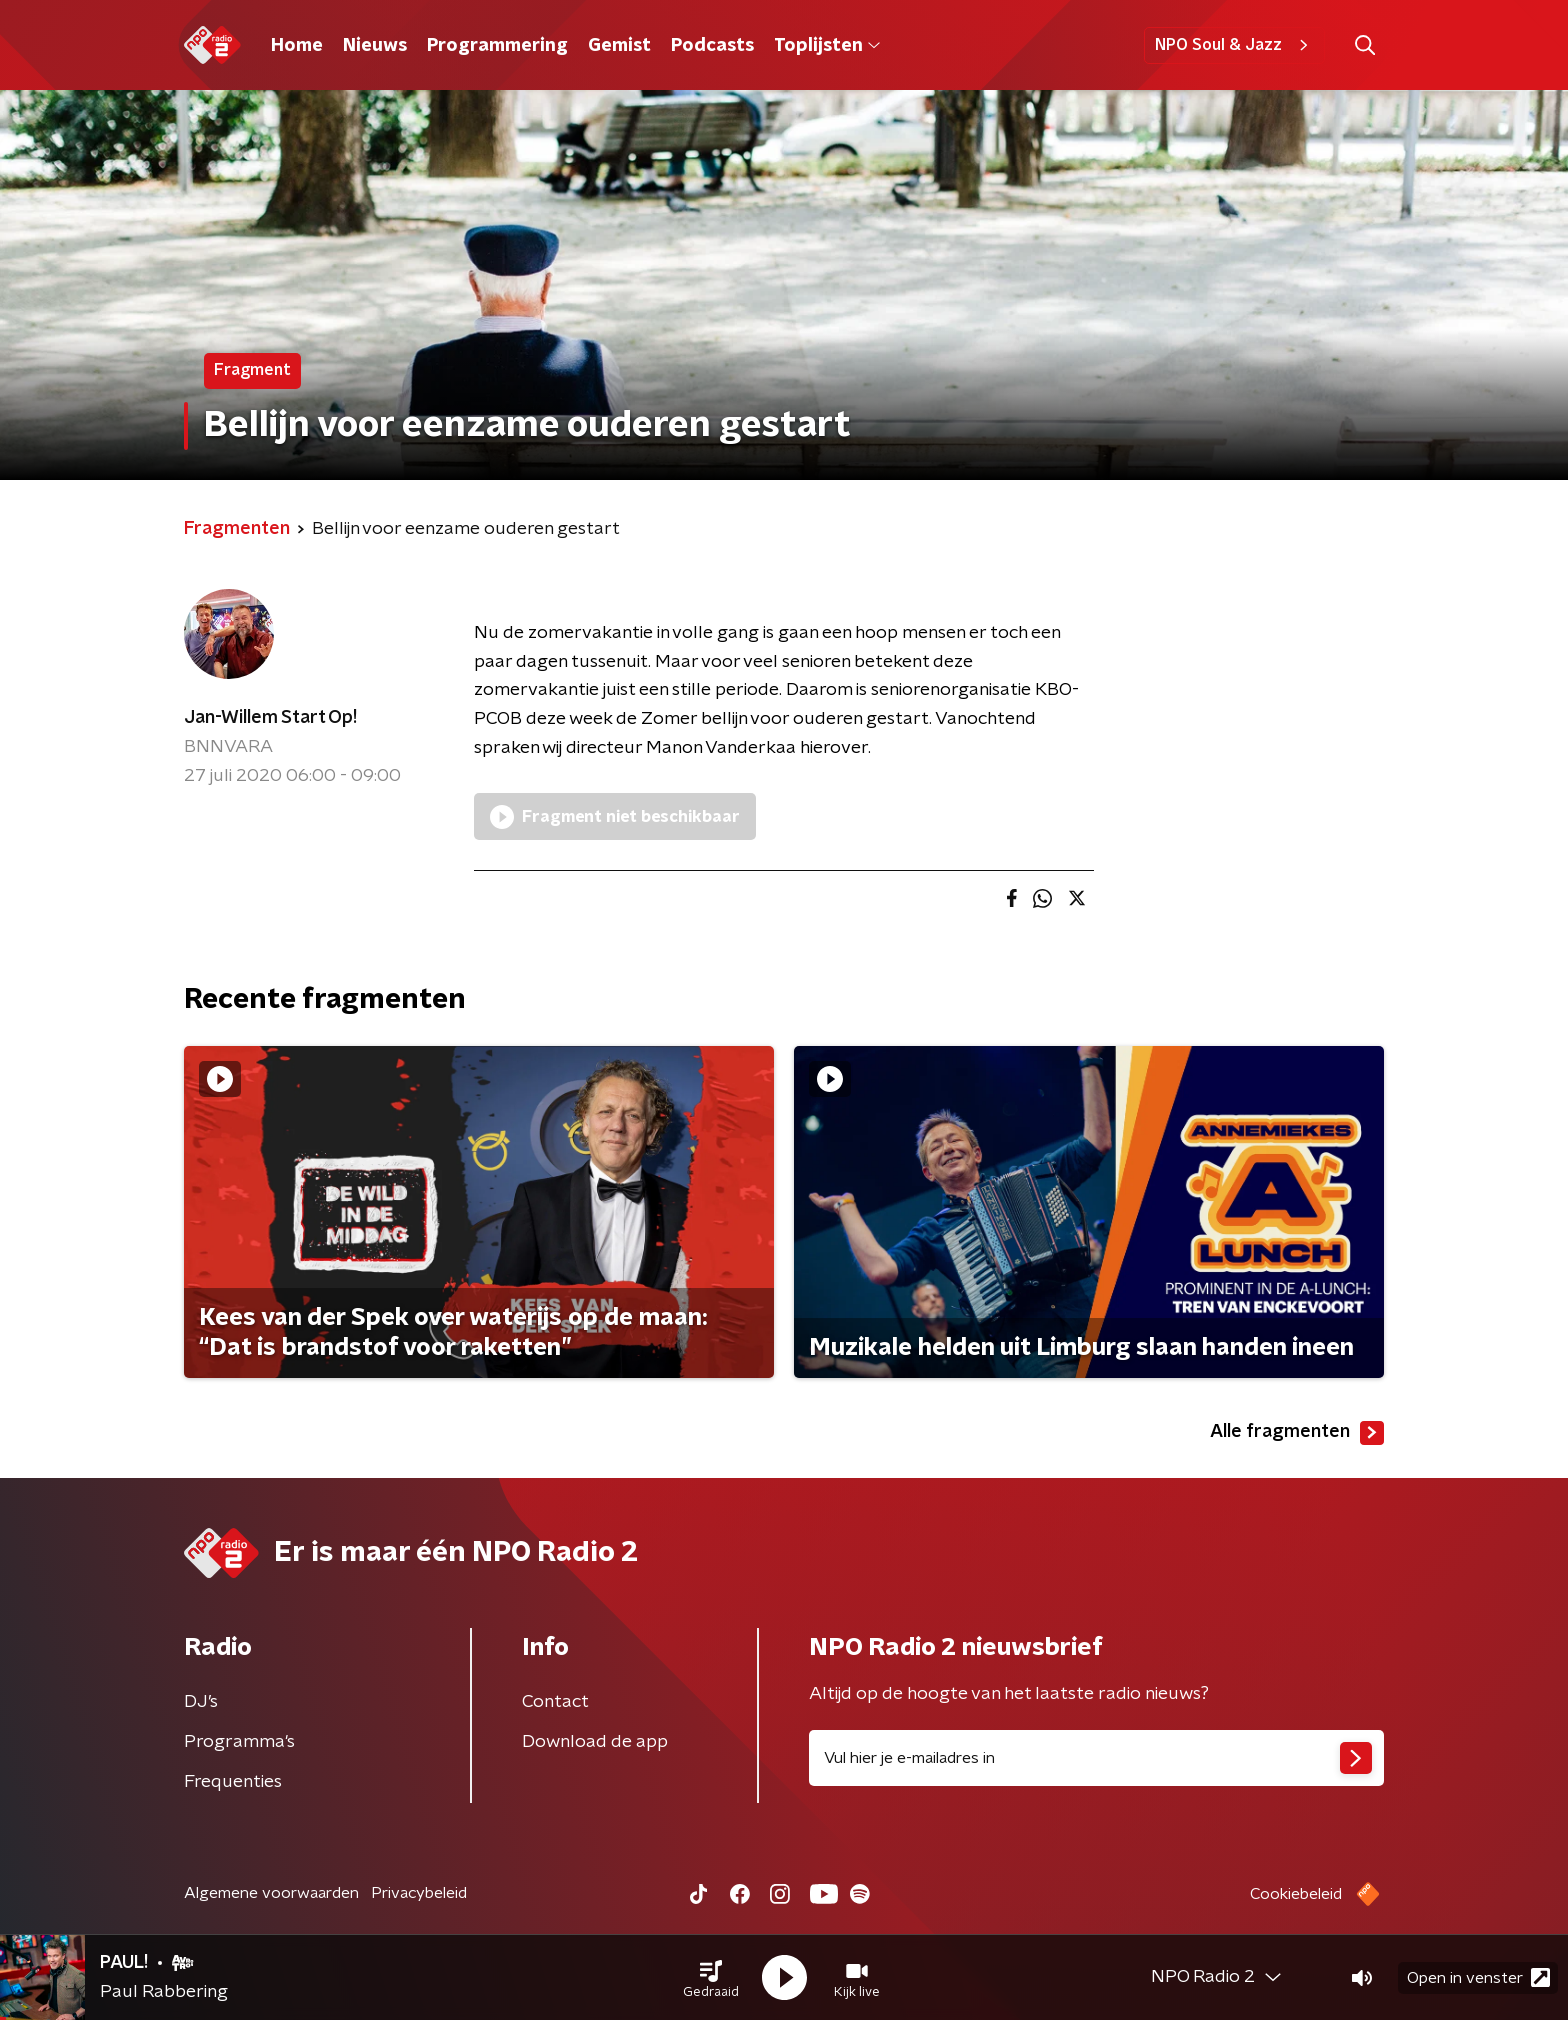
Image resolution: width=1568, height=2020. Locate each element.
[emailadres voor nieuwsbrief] (1096, 1758)
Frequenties (233, 1782)
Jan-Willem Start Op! (270, 718)
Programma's (239, 1742)
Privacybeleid (419, 1893)
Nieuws (375, 46)
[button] (711, 1978)
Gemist (619, 46)
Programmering (497, 46)
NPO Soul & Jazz (1234, 45)
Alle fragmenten (1297, 1433)
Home (297, 46)
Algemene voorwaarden (271, 1893)
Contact (555, 1702)
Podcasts (712, 46)
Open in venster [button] (1478, 1977)
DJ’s (201, 1702)
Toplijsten (827, 46)
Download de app (595, 1742)
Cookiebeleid (1296, 1894)
